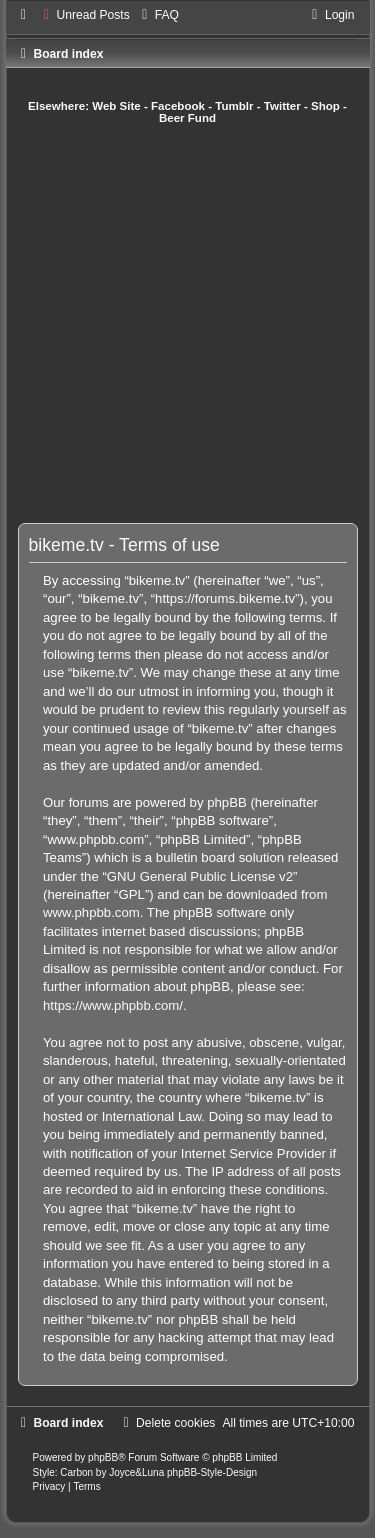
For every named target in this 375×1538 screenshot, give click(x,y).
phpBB (103, 1457)
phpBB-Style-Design (212, 1472)
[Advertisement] (187, 323)
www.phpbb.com (91, 912)
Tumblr (234, 106)
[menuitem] (84, 15)
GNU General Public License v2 (200, 876)
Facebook (178, 106)
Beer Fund (187, 118)
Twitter (282, 106)
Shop (325, 106)
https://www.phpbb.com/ (113, 1005)
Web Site (116, 106)
